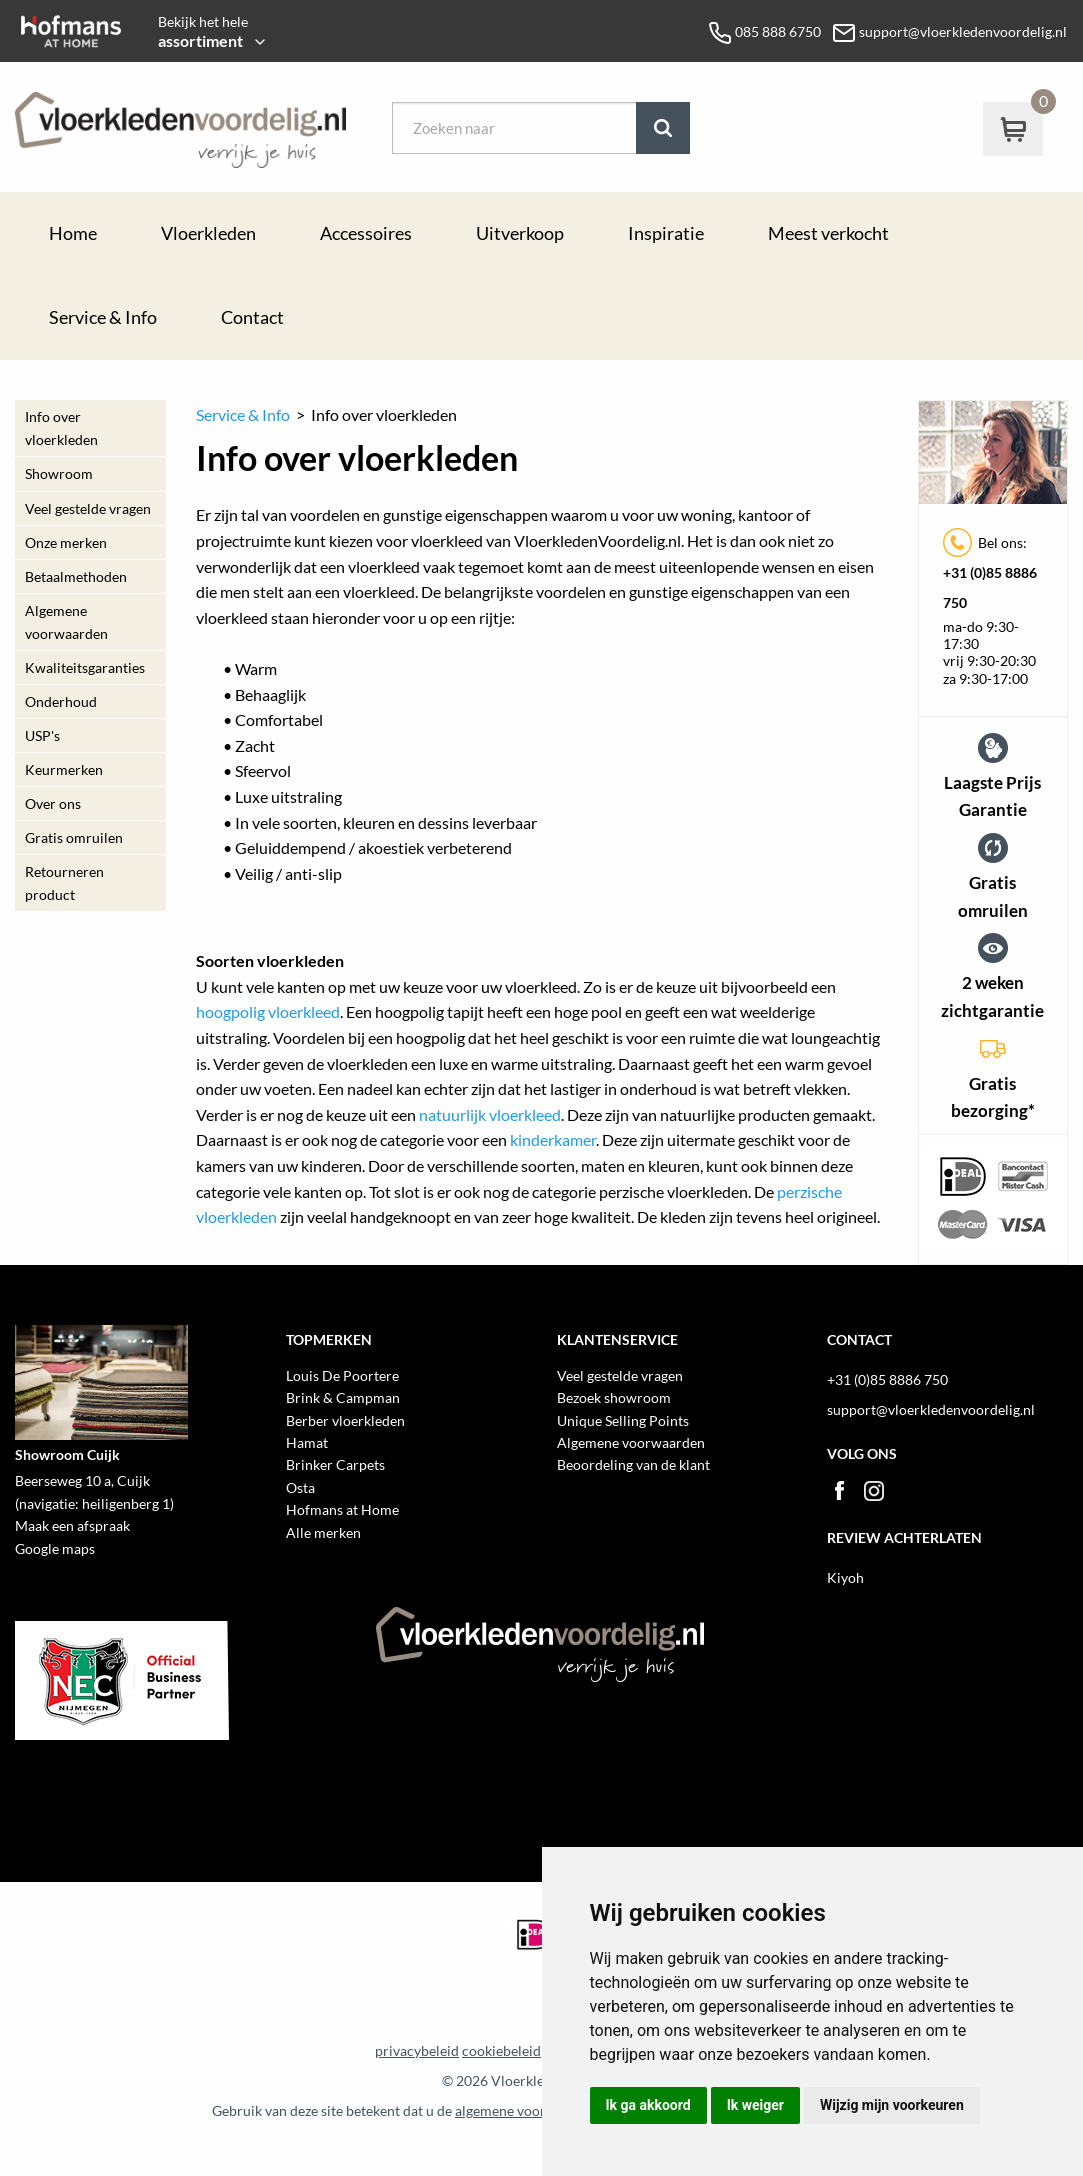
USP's (42, 735)
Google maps (55, 1548)
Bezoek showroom (614, 1397)
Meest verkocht (828, 233)
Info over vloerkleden (61, 428)
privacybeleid (417, 2051)
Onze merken (66, 542)
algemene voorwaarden (527, 2111)
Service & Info (103, 317)
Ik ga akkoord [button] (648, 2105)
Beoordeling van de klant (633, 1464)
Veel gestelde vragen (88, 508)
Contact (252, 317)
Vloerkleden (208, 233)
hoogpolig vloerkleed (268, 1011)
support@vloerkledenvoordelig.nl (931, 1409)
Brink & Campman (343, 1397)
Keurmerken (64, 769)
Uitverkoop (520, 233)
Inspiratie (666, 233)
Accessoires (366, 233)
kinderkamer (553, 1139)
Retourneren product (64, 883)
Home (73, 233)
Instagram (874, 1491)
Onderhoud (61, 701)
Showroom (59, 473)
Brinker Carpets (335, 1464)
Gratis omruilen (74, 837)
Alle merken (323, 1532)
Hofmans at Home (342, 1509)
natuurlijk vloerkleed (490, 1114)
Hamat (307, 1442)
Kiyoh (845, 1577)
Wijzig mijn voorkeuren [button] (892, 2105)
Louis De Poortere (342, 1375)
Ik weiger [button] (755, 2105)
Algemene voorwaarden (66, 622)
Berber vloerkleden (345, 1420)
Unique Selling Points (623, 1420)
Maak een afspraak (72, 1525)
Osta (300, 1487)
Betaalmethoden (76, 576)
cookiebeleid (501, 2051)
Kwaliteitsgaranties (85, 667)
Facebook (839, 1491)
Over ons (53, 803)
